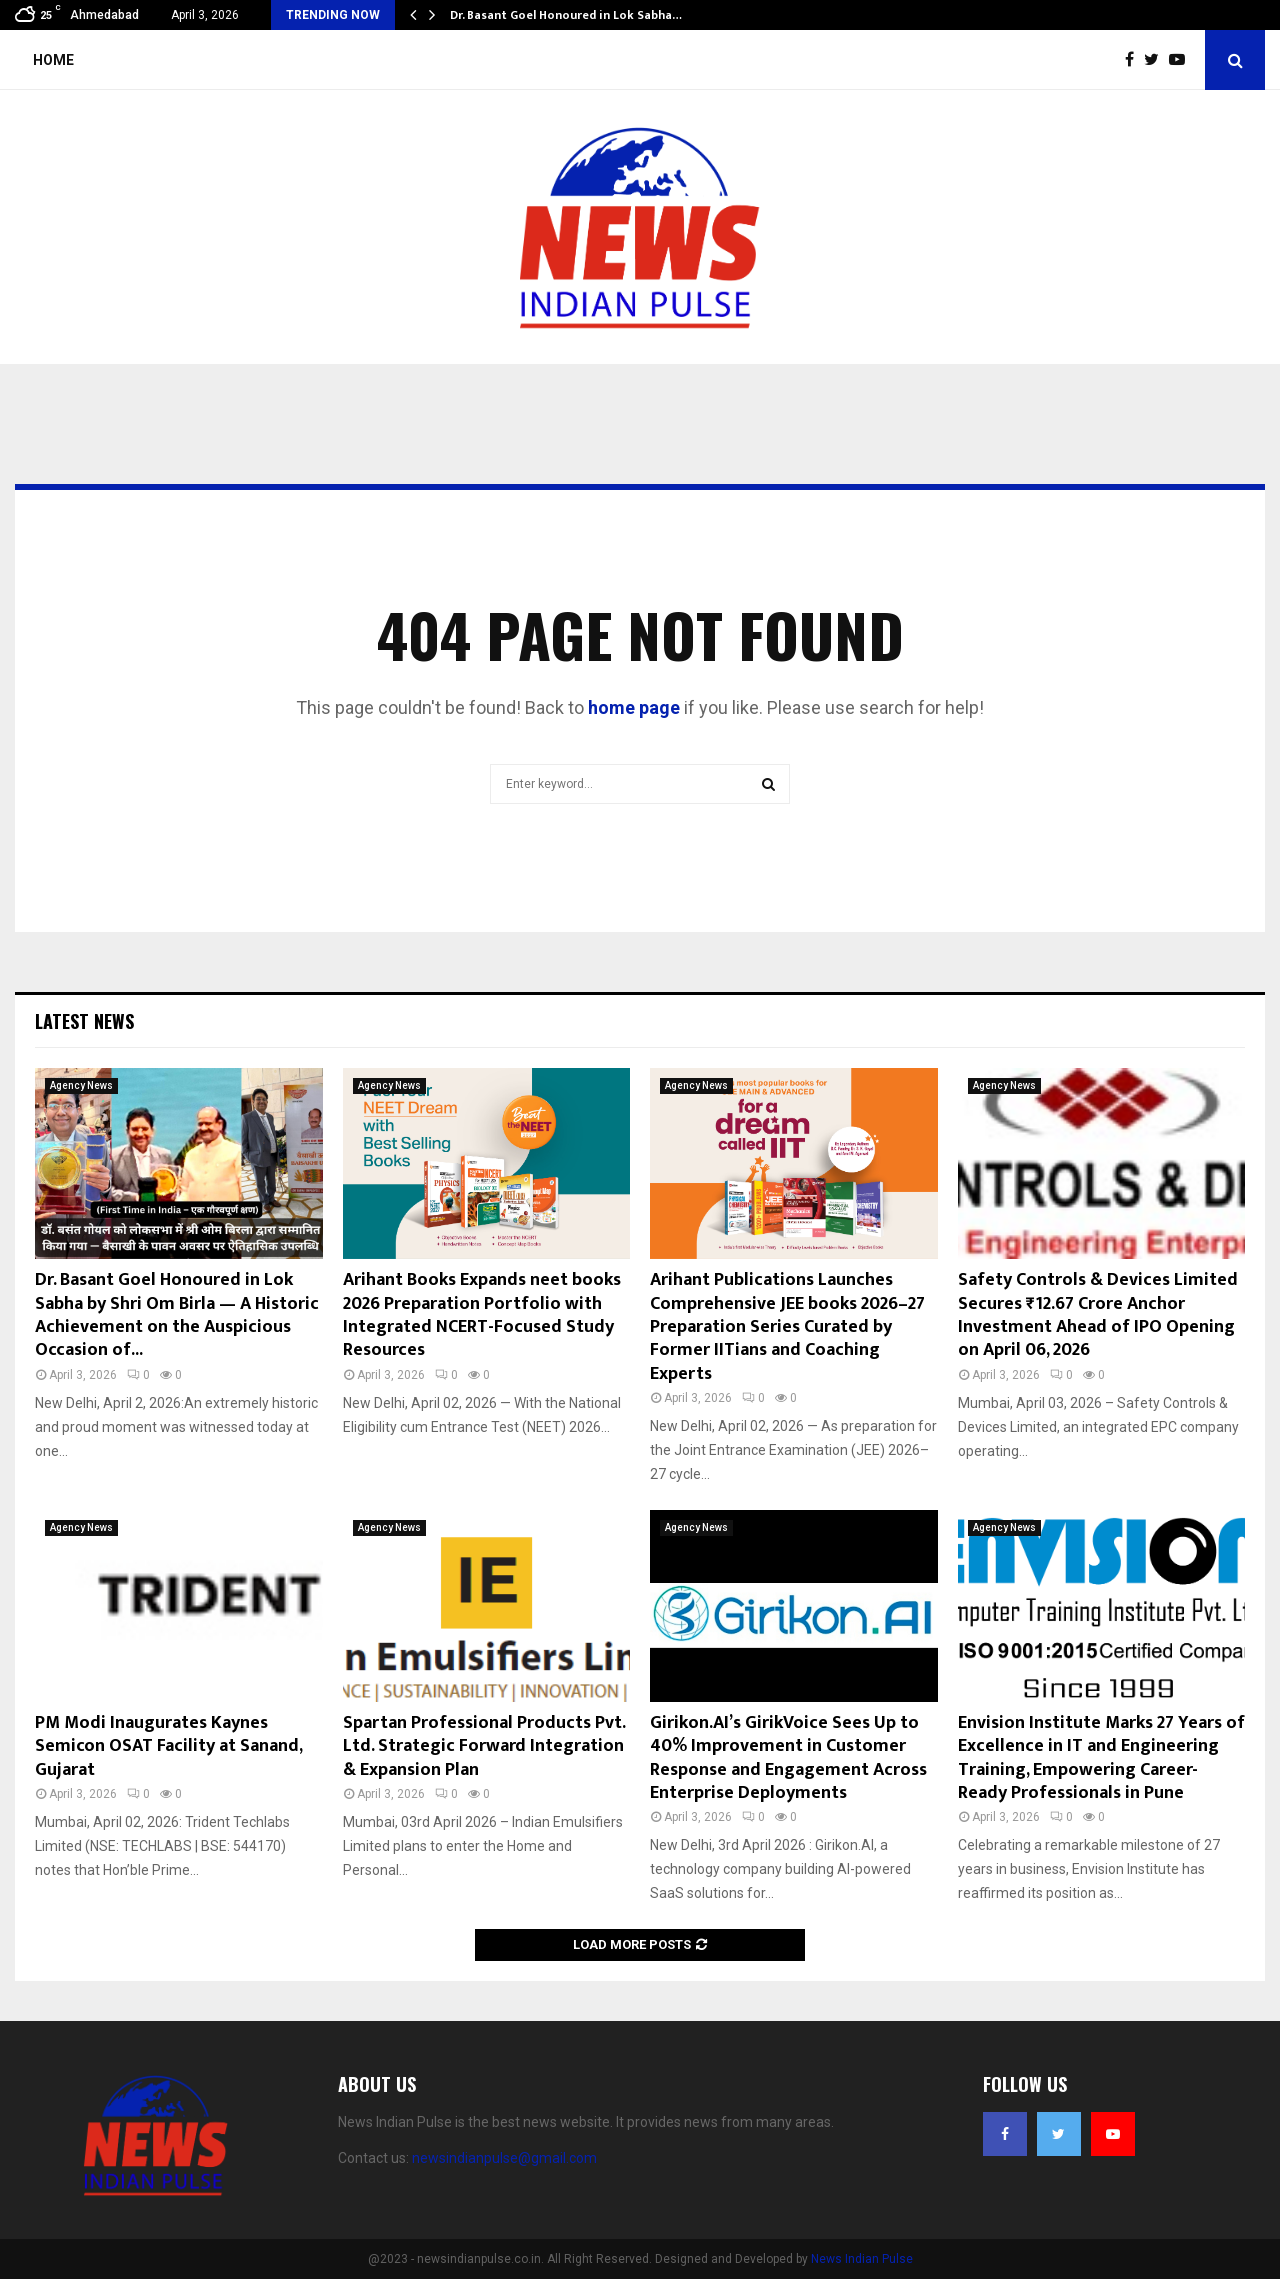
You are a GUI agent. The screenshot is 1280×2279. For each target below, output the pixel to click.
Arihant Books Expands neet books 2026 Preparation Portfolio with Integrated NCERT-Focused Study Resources (482, 1315)
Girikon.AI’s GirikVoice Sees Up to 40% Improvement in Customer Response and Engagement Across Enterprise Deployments (788, 1758)
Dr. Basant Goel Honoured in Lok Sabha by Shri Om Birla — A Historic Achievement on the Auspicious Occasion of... (177, 1315)
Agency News (81, 1085)
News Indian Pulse (862, 2259)
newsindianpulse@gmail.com (504, 2158)
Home (53, 60)
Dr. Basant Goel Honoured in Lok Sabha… (566, 15)
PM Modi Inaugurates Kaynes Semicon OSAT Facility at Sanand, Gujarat (168, 1746)
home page (634, 707)
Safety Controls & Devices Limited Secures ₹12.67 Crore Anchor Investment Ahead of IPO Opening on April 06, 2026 (1098, 1315)
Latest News (84, 1021)
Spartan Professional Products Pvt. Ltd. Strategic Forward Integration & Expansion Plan (484, 1746)
